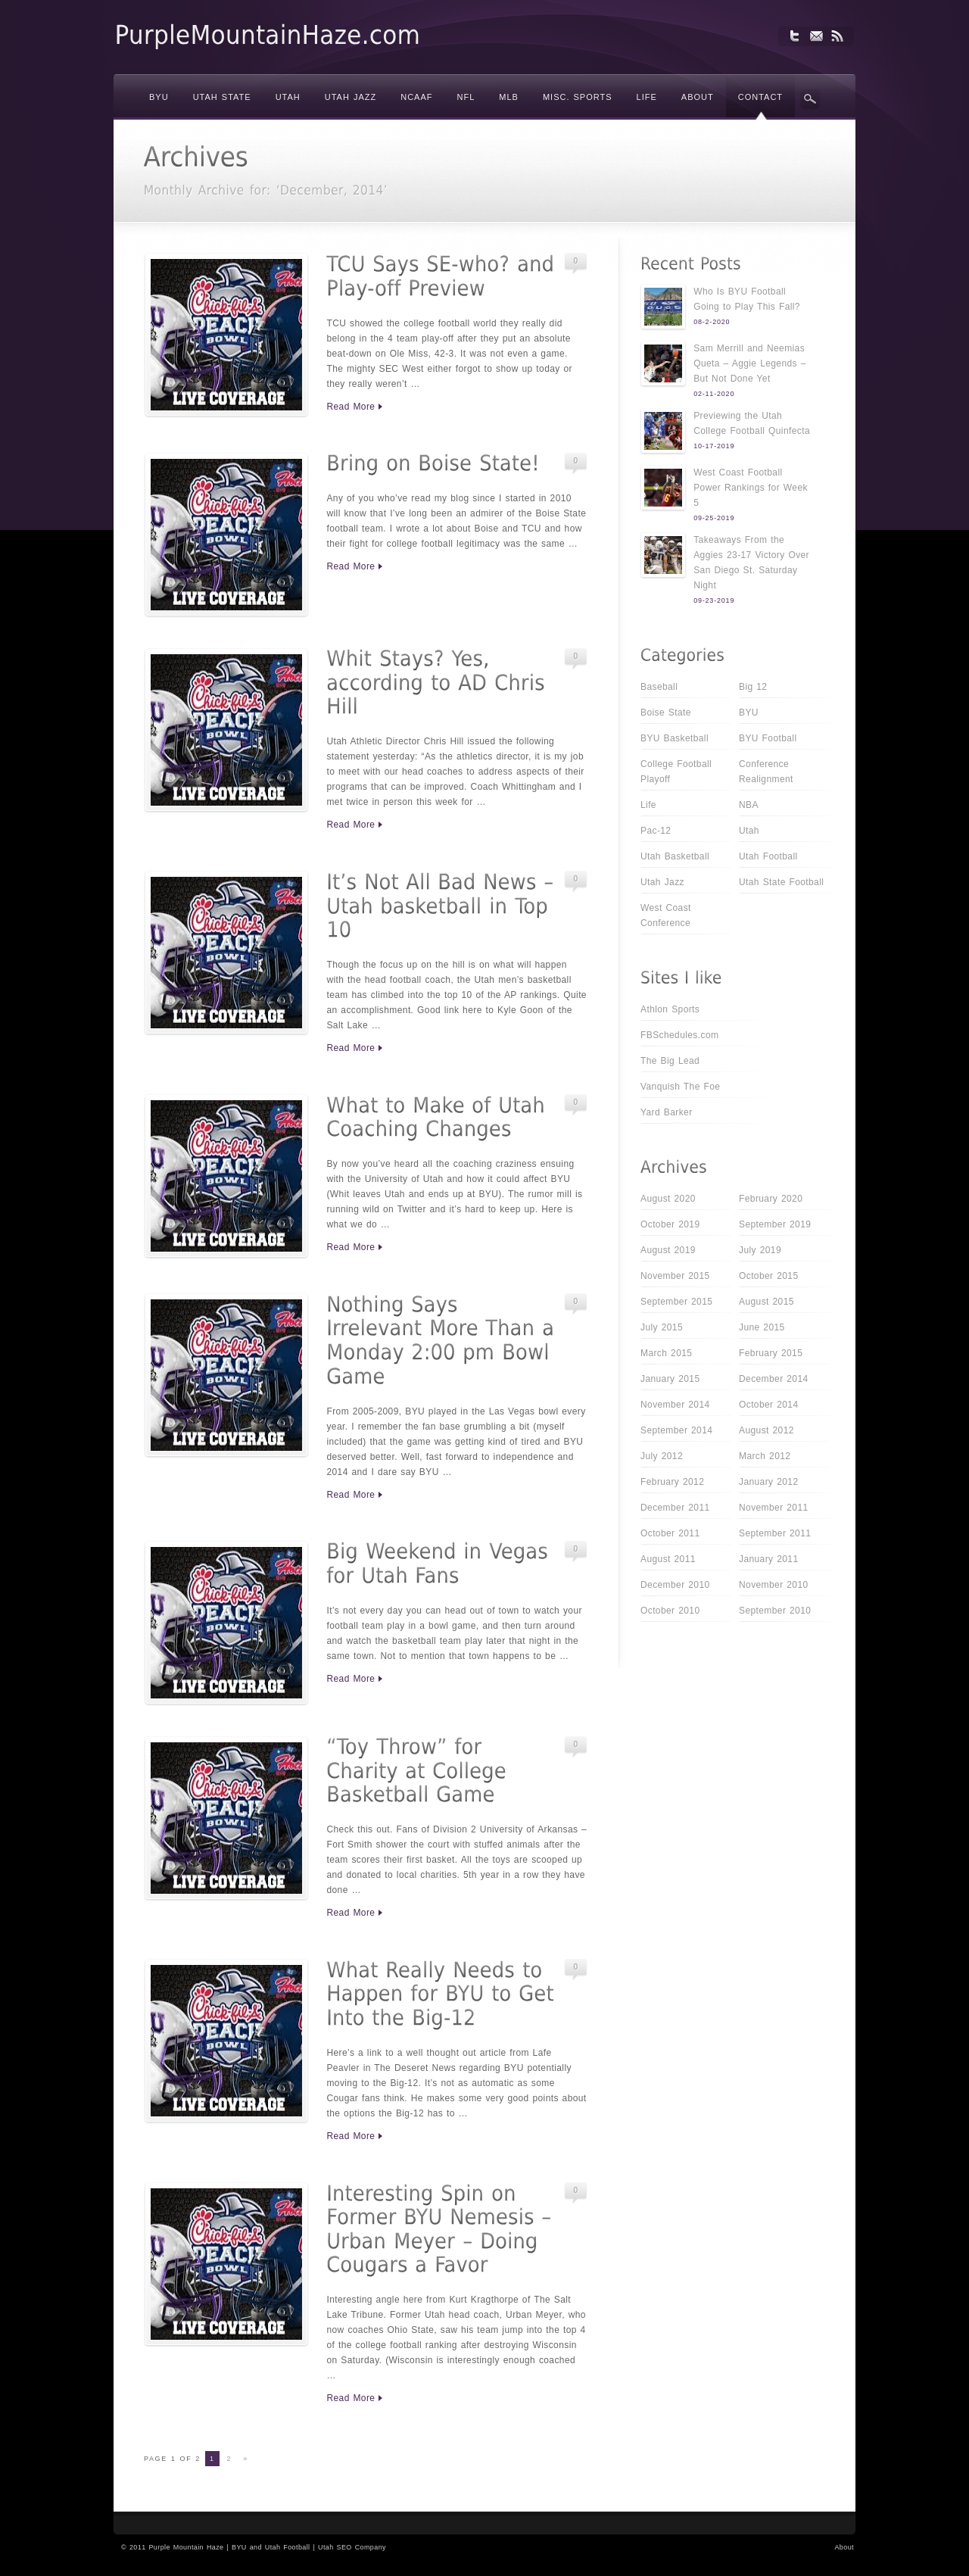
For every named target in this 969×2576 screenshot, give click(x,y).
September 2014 (676, 1430)
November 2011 (774, 1507)
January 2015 (670, 1379)
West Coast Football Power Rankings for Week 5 (750, 487)
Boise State (665, 712)
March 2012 (764, 1456)
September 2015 (676, 1301)
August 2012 (766, 1430)
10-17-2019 (713, 446)
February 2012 (672, 1482)
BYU (749, 712)
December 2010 (675, 1585)
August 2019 (668, 1250)
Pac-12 (655, 830)
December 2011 (675, 1507)
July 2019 (760, 1250)
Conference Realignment (766, 771)
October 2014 (769, 1404)
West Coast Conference (665, 915)
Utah (749, 830)
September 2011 (775, 1533)
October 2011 (670, 1533)
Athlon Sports (669, 1009)
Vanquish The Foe (680, 1086)
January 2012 (769, 1482)
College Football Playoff (676, 771)
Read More (350, 406)
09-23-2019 (713, 600)
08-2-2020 (711, 322)
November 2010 (774, 1585)
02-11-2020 (713, 394)
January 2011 (769, 1559)
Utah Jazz (662, 882)
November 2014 (675, 1404)
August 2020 (668, 1198)
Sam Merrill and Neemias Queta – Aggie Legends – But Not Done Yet (749, 363)
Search (810, 99)
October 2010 (670, 1610)
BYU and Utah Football (271, 2547)
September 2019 (775, 1224)
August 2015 (766, 1301)
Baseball (659, 686)
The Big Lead (669, 1061)
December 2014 (774, 1379)
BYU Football (768, 738)
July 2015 (661, 1327)
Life (648, 805)
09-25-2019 (713, 518)
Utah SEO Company (352, 2547)
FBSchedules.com (679, 1035)
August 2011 (668, 1559)
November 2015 (675, 1276)
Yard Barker (666, 1112)
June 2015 (762, 1327)
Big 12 (753, 686)
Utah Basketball (674, 856)
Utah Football (768, 856)
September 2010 (775, 1610)
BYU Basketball (674, 738)
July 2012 (661, 1456)
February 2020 (770, 1198)
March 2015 (666, 1353)
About (844, 2547)
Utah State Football (781, 882)
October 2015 (769, 1276)
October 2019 (670, 1224)
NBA (749, 805)
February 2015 (770, 1353)
